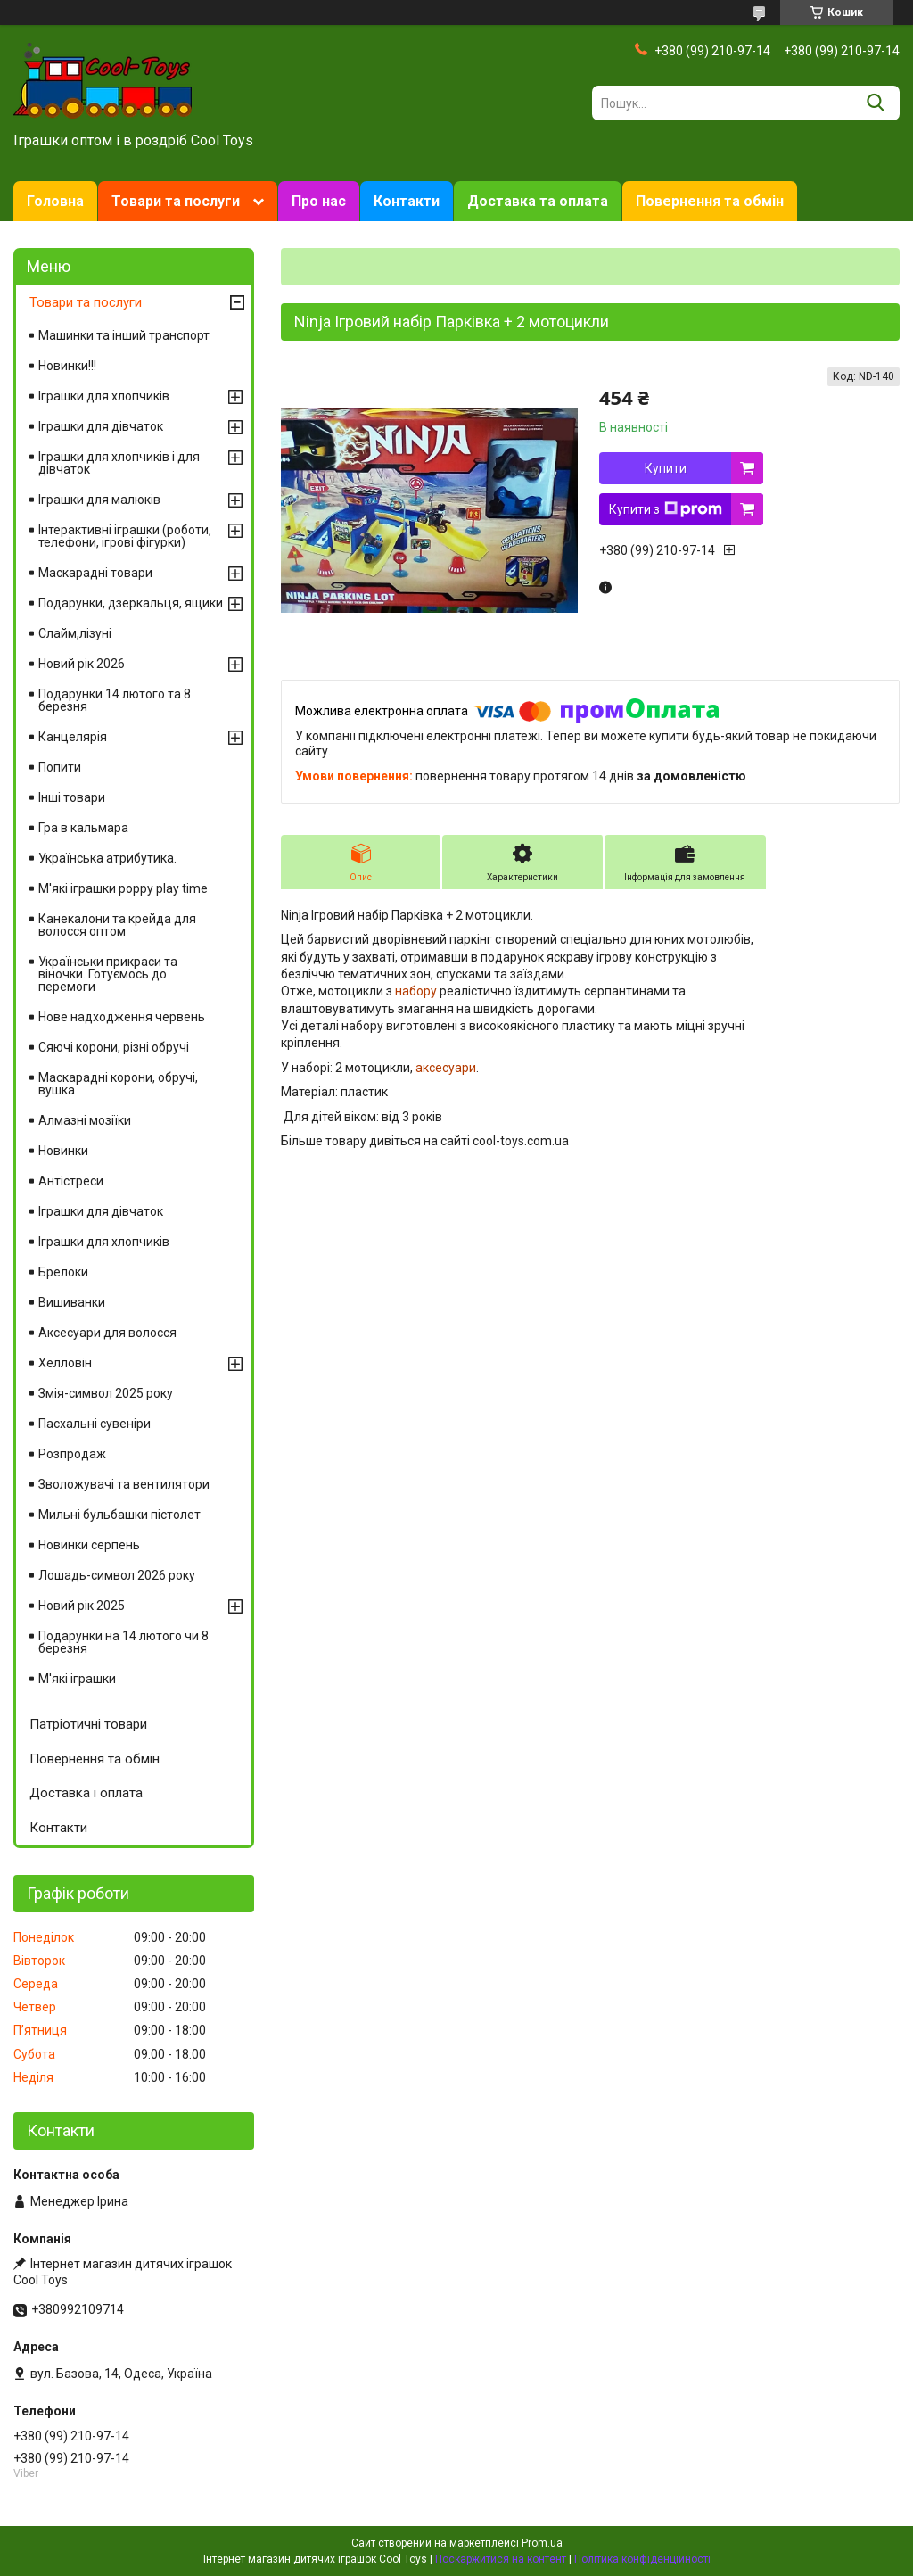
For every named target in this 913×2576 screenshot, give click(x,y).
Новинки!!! (67, 366)
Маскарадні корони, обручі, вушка (118, 1083)
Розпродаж (72, 1454)
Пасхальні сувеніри (94, 1423)
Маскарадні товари (95, 573)
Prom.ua (542, 2543)
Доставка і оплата (86, 1793)
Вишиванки (71, 1302)
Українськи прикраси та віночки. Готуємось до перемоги (107, 974)
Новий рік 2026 (81, 663)
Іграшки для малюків (99, 499)
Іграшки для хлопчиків (103, 396)
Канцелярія (72, 737)
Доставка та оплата (537, 201)
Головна (55, 201)
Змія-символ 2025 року (105, 1393)
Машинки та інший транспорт (124, 335)
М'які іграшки (77, 1679)
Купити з (665, 509)
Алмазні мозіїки (84, 1120)
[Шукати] (875, 103)
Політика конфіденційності (642, 2559)
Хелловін (65, 1363)
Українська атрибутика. (107, 858)
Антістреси (70, 1181)
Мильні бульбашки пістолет (119, 1514)
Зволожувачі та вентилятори (124, 1484)
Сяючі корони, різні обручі (113, 1047)
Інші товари (71, 797)
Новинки (63, 1151)
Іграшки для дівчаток (100, 426)
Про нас (319, 201)
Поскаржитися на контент (500, 2559)
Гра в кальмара (83, 828)
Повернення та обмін (710, 201)
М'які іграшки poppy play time (123, 888)
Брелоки (63, 1272)
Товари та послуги (175, 201)
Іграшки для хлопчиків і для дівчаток (119, 463)
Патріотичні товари (88, 1724)
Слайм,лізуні (74, 633)
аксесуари (445, 1068)
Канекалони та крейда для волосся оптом (117, 925)
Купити (666, 468)
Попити (59, 767)
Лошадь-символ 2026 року (116, 1575)
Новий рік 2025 (81, 1605)
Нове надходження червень (121, 1017)
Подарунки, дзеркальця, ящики (130, 603)
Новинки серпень (89, 1545)
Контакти (407, 201)
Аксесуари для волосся (107, 1332)
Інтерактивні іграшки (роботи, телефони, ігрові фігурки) (124, 536)
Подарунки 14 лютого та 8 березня (114, 700)
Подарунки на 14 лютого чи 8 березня (123, 1642)
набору (416, 991)
